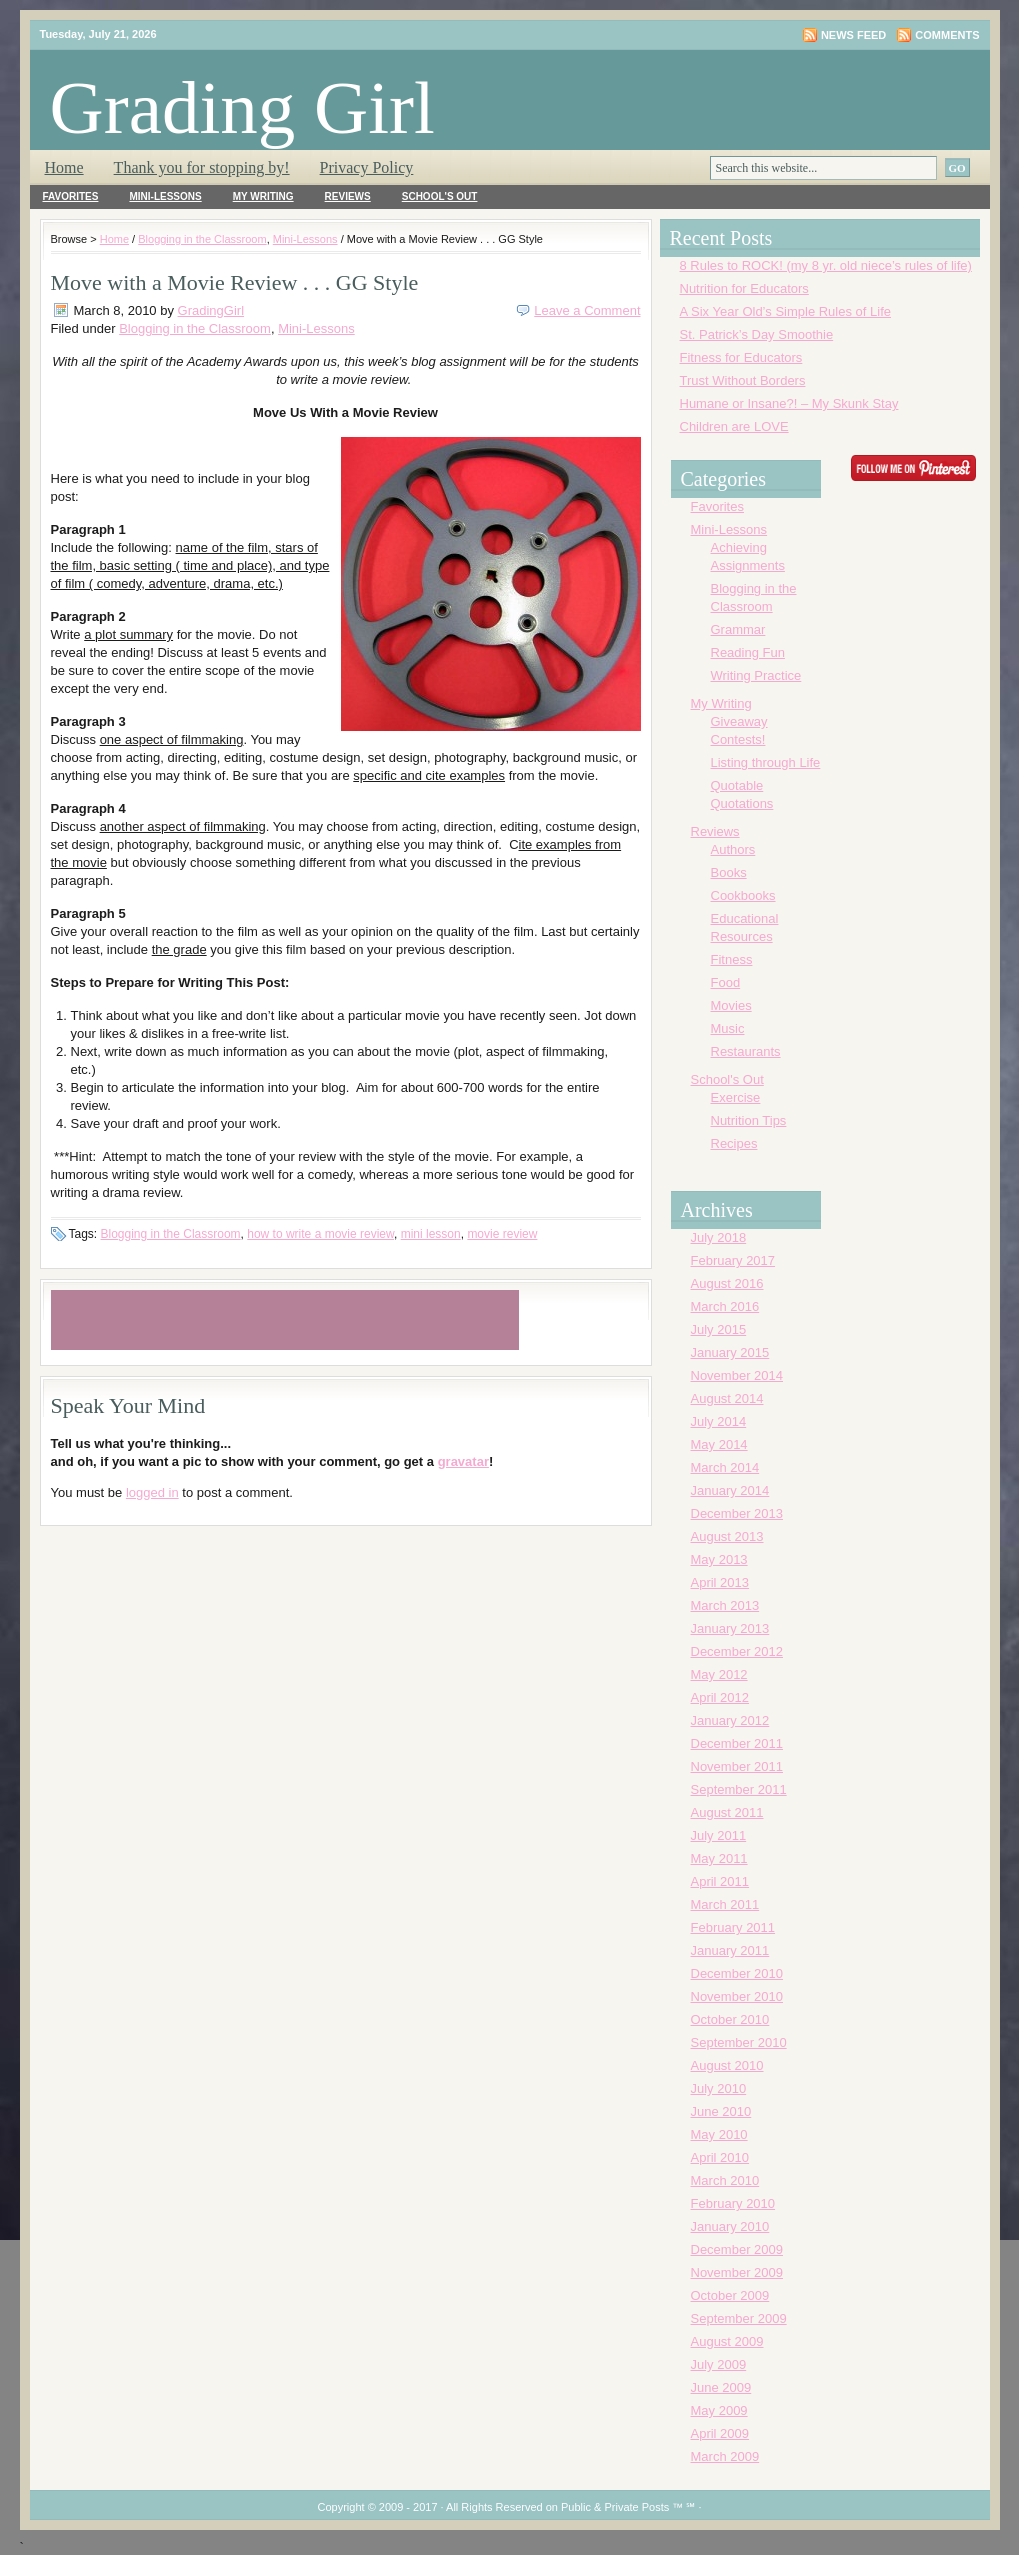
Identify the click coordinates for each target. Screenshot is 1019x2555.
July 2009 (719, 2364)
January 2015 (730, 1352)
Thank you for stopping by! (202, 167)
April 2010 (720, 2157)
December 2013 (737, 1513)
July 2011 (719, 1835)
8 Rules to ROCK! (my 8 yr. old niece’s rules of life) (826, 265)
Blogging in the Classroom (202, 239)
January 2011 (730, 1950)
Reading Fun (748, 652)
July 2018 (719, 1237)
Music (728, 1028)
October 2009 (730, 2295)
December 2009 (737, 2249)
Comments (947, 35)
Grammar (738, 629)
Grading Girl (242, 107)
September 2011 (739, 1789)
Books (729, 872)
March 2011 (725, 1904)
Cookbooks (743, 895)
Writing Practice (756, 675)
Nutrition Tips (749, 1120)
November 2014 (737, 1375)
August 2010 (727, 2065)
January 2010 (730, 2226)
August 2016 (727, 1283)
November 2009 (737, 2272)
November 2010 (737, 1996)
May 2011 (719, 1858)
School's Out (440, 196)
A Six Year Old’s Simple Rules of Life (786, 311)
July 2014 (719, 1421)
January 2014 (730, 1490)
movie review (502, 1234)
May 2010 (719, 2134)
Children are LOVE (734, 426)
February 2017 (733, 1260)
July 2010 (719, 2088)
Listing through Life (766, 762)
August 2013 (727, 1536)
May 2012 (719, 1674)
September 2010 (739, 2042)
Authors (733, 849)
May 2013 (719, 1559)
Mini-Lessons (165, 196)
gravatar (463, 1461)
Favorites (71, 196)
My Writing (263, 196)
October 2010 (730, 2019)
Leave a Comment (587, 310)
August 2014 (727, 1398)
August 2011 (727, 1812)
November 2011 (737, 1766)
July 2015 (719, 1329)
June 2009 (721, 2387)
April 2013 (720, 1582)
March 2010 (725, 2180)
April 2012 (720, 1697)
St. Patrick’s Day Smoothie (757, 334)
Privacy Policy (367, 167)
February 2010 (733, 2203)
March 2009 (725, 2456)
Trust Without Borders (743, 380)
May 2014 (719, 1444)
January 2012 (730, 1720)
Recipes (734, 1143)
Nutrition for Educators (744, 288)
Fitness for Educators (741, 357)
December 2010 (737, 1973)
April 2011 (720, 1881)
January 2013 (730, 1628)
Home (64, 167)
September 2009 (739, 2318)
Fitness (732, 959)
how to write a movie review (320, 1234)
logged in (152, 1492)
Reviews (348, 196)
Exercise (736, 1097)
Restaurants (746, 1051)
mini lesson (431, 1234)
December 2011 (737, 1743)
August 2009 (727, 2341)
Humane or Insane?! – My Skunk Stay (789, 403)
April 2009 (720, 2433)
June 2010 (721, 2111)
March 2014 (725, 1467)
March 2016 (725, 1306)
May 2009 (719, 2410)
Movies (731, 1005)
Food (726, 982)
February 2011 (733, 1927)
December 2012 (737, 1651)
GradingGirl (211, 310)
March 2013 (725, 1605)
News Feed (853, 35)
